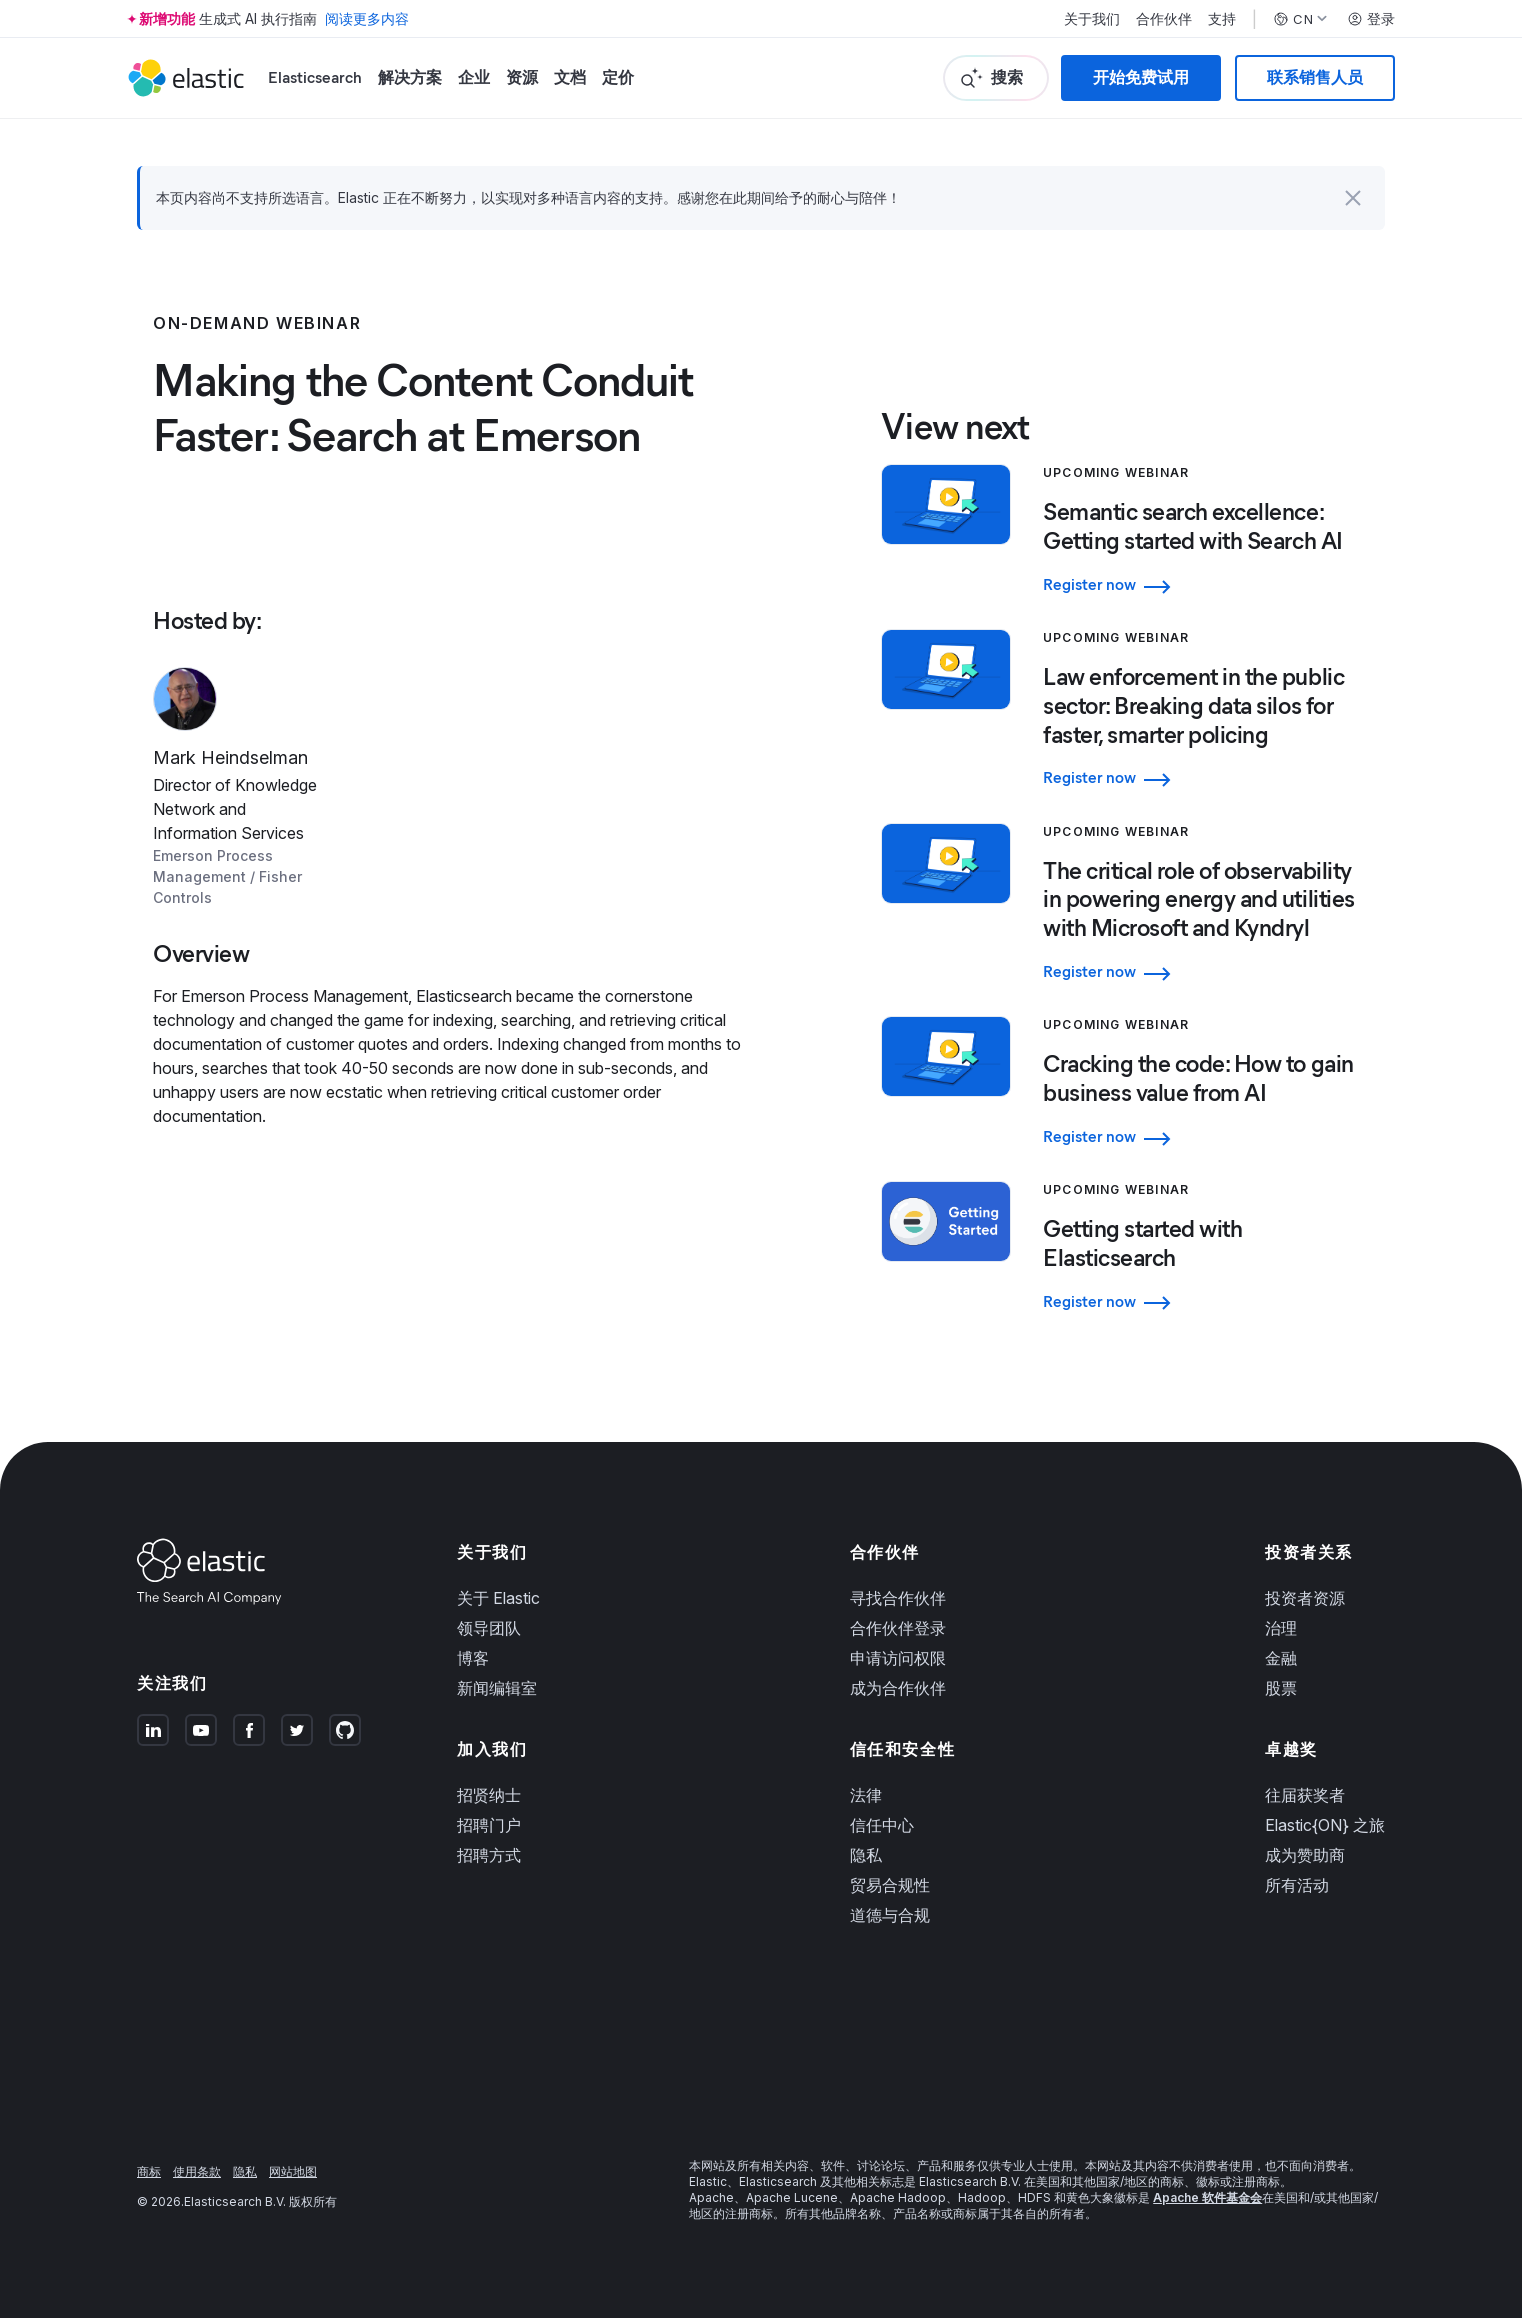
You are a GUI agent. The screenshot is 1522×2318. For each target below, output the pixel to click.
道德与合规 (890, 1915)
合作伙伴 (1164, 19)
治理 (1281, 1628)
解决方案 (410, 77)
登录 (1371, 19)
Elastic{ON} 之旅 (1325, 1825)
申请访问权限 (898, 1658)
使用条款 (197, 2171)
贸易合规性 (890, 1885)
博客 (473, 1658)
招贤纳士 (489, 1795)
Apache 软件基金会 (1207, 2197)
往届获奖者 (1305, 1795)
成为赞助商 (1305, 1855)
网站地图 (293, 2171)
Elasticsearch (315, 77)
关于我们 (1092, 19)
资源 (522, 77)
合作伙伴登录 (898, 1628)
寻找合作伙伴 (898, 1598)
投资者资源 (1305, 1598)
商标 (149, 2171)
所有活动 (1297, 1885)
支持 (1222, 19)
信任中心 (882, 1825)
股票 (1281, 1688)
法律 (866, 1795)
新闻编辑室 (497, 1688)
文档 (570, 77)
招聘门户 (489, 1825)
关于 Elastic (498, 1598)
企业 (474, 77)
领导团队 (489, 1628)
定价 (618, 77)
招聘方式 (489, 1855)
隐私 (866, 1855)
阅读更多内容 (367, 18)
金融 (1281, 1658)
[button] (1353, 198)
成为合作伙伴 (898, 1688)
